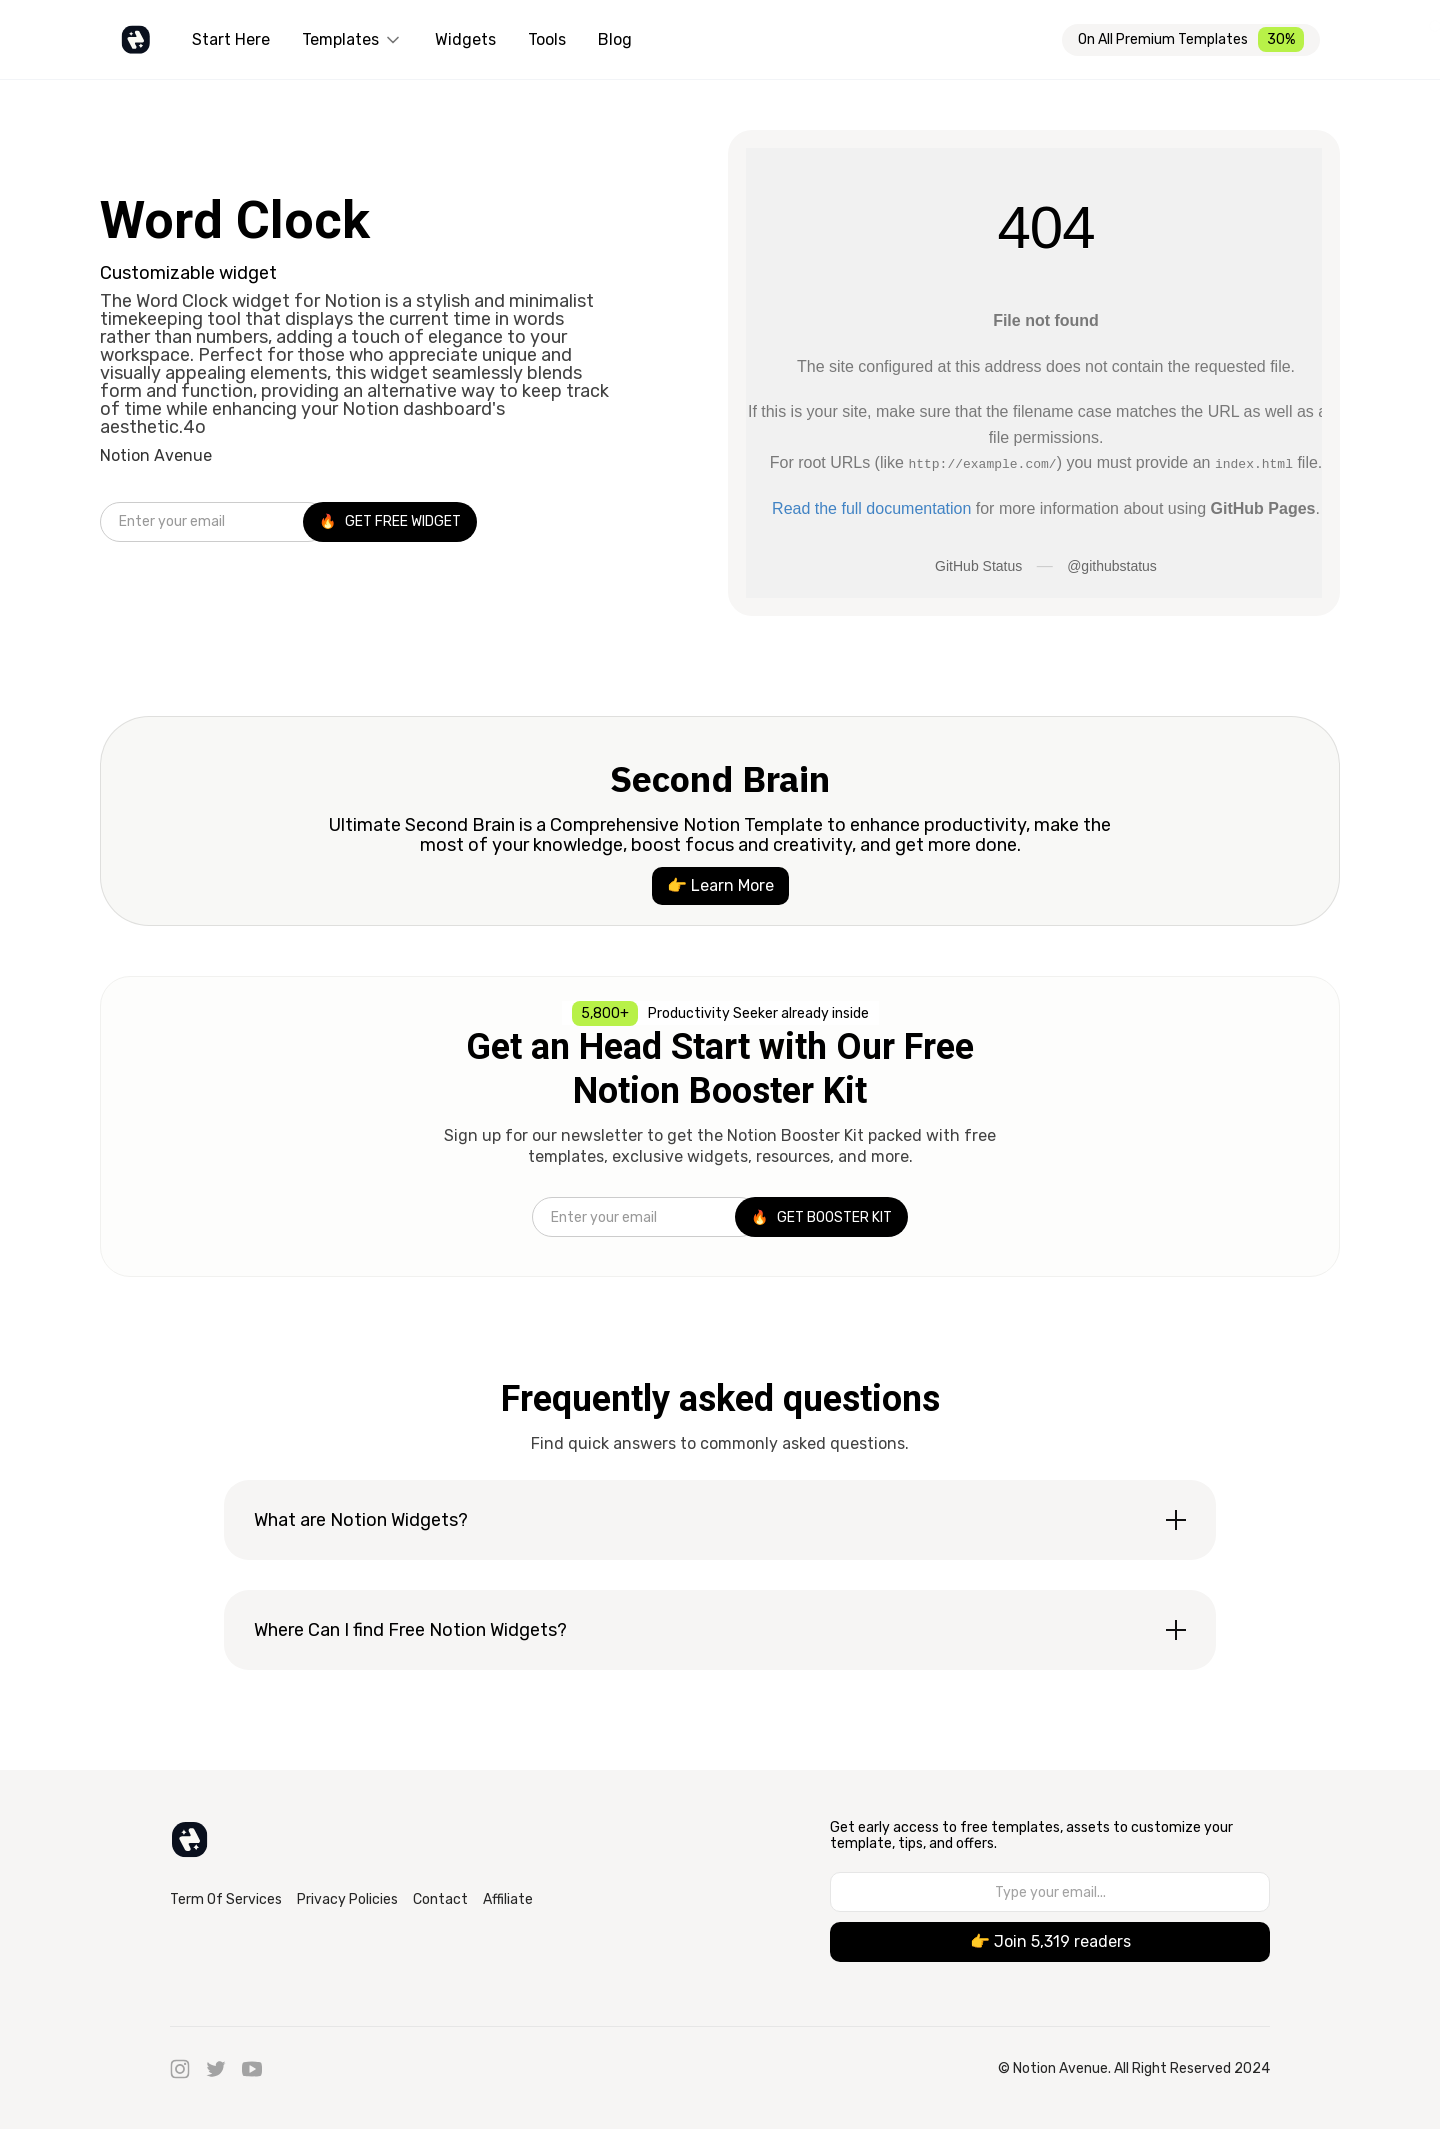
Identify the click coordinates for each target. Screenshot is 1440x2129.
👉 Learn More (720, 885)
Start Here (231, 39)
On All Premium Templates (1163, 39)
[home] (136, 40)
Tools (547, 39)
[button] (352, 40)
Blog (615, 39)
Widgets (465, 39)
